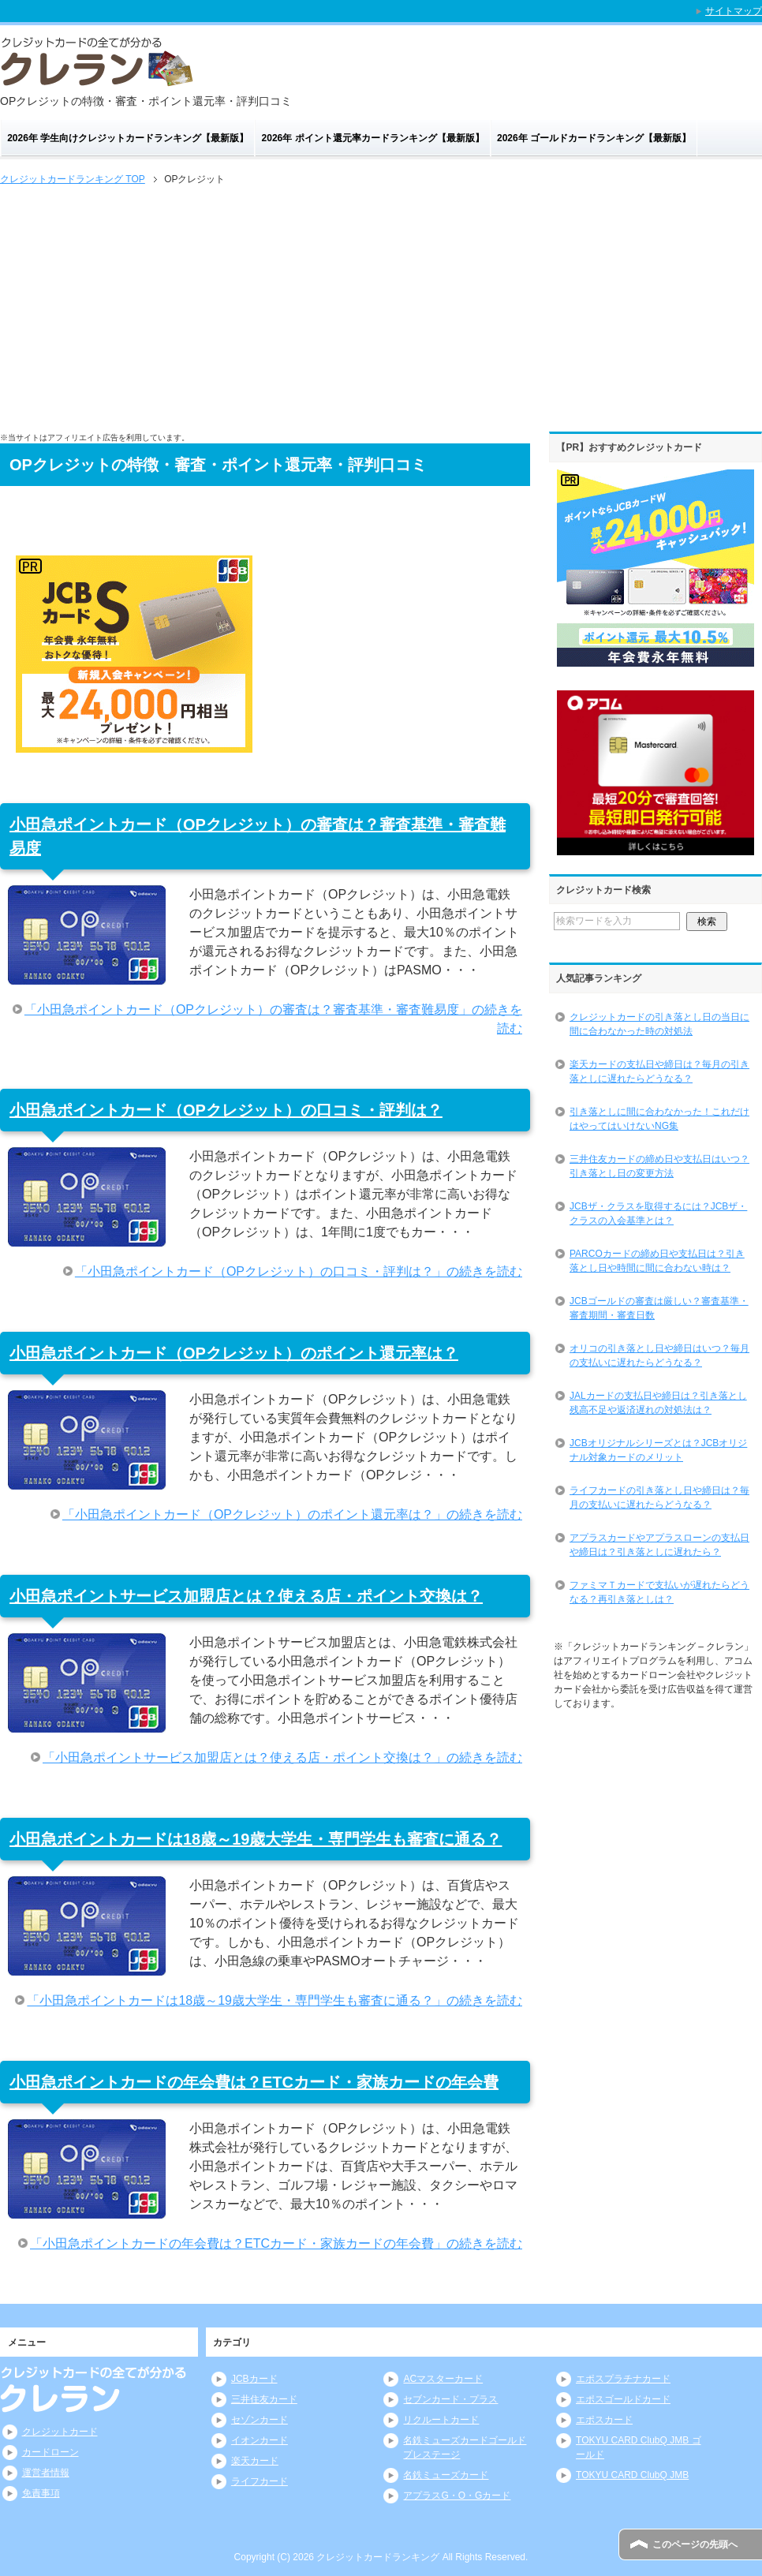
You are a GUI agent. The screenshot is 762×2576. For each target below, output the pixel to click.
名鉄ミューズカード (445, 2475)
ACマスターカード (443, 2378)
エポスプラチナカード (623, 2378)
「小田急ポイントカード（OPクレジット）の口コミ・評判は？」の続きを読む (298, 1271)
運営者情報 (45, 2472)
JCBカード (254, 2378)
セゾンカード (259, 2419)
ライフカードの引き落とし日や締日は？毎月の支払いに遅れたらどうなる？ (659, 1497)
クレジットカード (60, 2431)
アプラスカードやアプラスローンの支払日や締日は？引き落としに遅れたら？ (659, 1544)
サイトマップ (733, 11)
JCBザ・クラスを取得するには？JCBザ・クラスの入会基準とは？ (658, 1213)
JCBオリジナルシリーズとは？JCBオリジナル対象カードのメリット (658, 1450)
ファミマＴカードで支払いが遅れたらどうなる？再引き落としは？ (659, 1592)
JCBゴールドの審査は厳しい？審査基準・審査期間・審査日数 (659, 1308)
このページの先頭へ (695, 2544)
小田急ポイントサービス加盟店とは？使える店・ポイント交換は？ (246, 1596)
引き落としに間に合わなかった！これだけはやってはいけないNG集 (659, 1118)
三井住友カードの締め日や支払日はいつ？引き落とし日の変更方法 (659, 1166)
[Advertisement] (381, 306)
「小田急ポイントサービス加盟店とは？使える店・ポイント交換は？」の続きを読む (282, 1757)
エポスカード (604, 2419)
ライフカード (259, 2481)
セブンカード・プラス (450, 2399)
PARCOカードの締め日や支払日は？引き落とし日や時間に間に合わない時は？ (657, 1260)
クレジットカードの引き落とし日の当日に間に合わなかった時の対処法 (659, 1024)
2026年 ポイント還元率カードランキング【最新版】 (373, 138)
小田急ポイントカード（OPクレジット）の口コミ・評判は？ (226, 1110)
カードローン (50, 2452)
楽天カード (254, 2460)
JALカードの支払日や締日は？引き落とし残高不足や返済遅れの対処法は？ (658, 1402)
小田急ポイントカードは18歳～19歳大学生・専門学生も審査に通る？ (255, 1839)
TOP (72, 179)
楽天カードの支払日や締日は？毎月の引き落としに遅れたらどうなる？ (659, 1071)
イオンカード (259, 2440)
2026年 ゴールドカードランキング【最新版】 (594, 138)
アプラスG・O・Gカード (456, 2495)
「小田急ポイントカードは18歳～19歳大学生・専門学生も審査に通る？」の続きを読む (274, 2000)
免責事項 (41, 2493)
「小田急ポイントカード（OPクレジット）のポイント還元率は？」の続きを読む (292, 1514)
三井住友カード (264, 2399)
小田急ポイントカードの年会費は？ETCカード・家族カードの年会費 (254, 2082)
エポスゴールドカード (623, 2399)
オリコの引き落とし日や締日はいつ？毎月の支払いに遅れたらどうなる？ (659, 1355)
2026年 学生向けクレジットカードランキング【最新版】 (127, 138)
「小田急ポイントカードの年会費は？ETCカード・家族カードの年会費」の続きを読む (276, 2243)
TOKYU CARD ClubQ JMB (632, 2475)
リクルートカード (441, 2419)
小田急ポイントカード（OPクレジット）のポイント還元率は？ (233, 1353)
